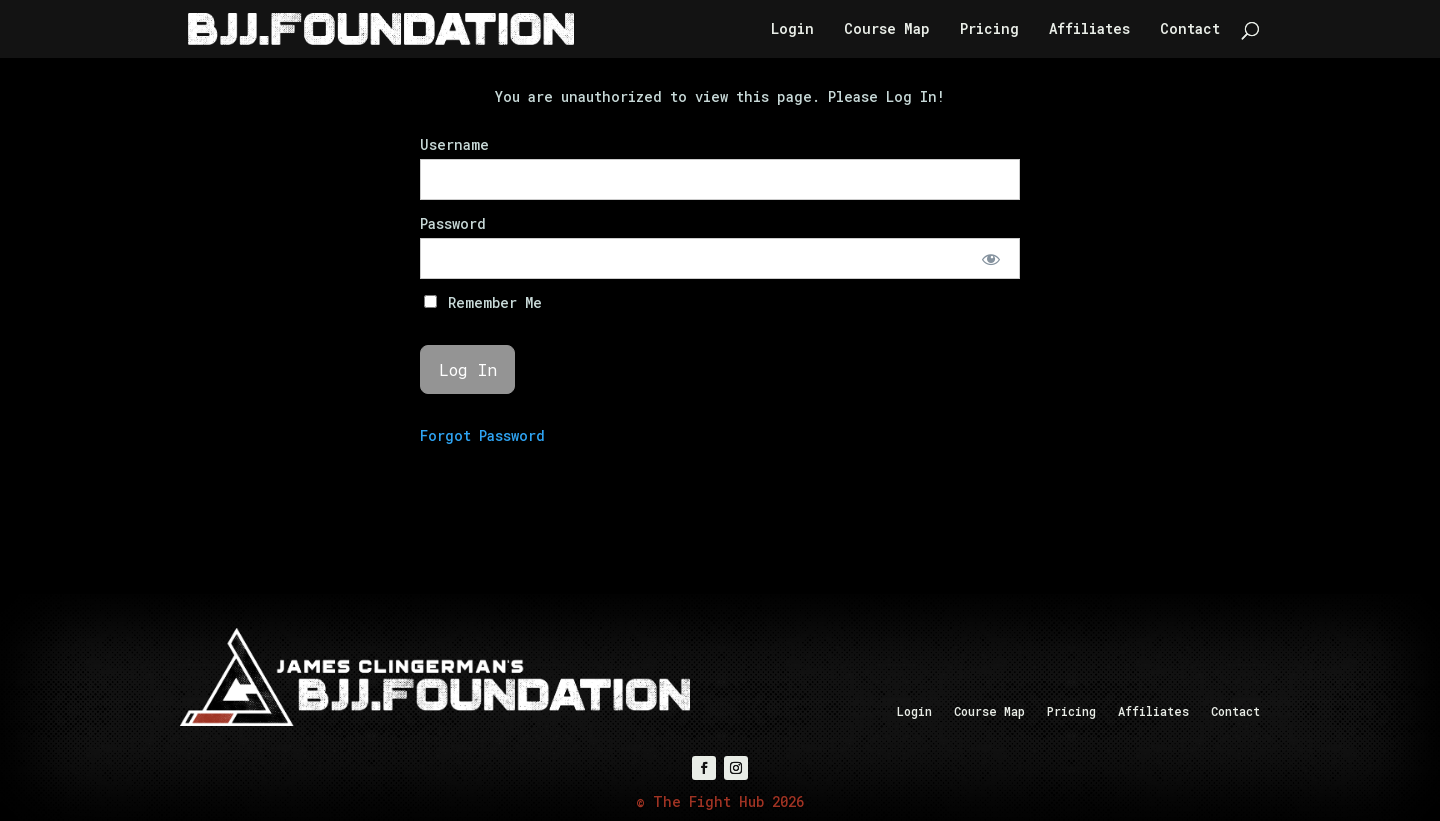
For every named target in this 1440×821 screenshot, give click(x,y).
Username (454, 144)
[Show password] (991, 258)
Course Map (887, 30)
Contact (1190, 30)
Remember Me (483, 302)
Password (453, 223)
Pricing (989, 30)
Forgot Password (482, 435)
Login (792, 30)
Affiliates (1089, 30)
